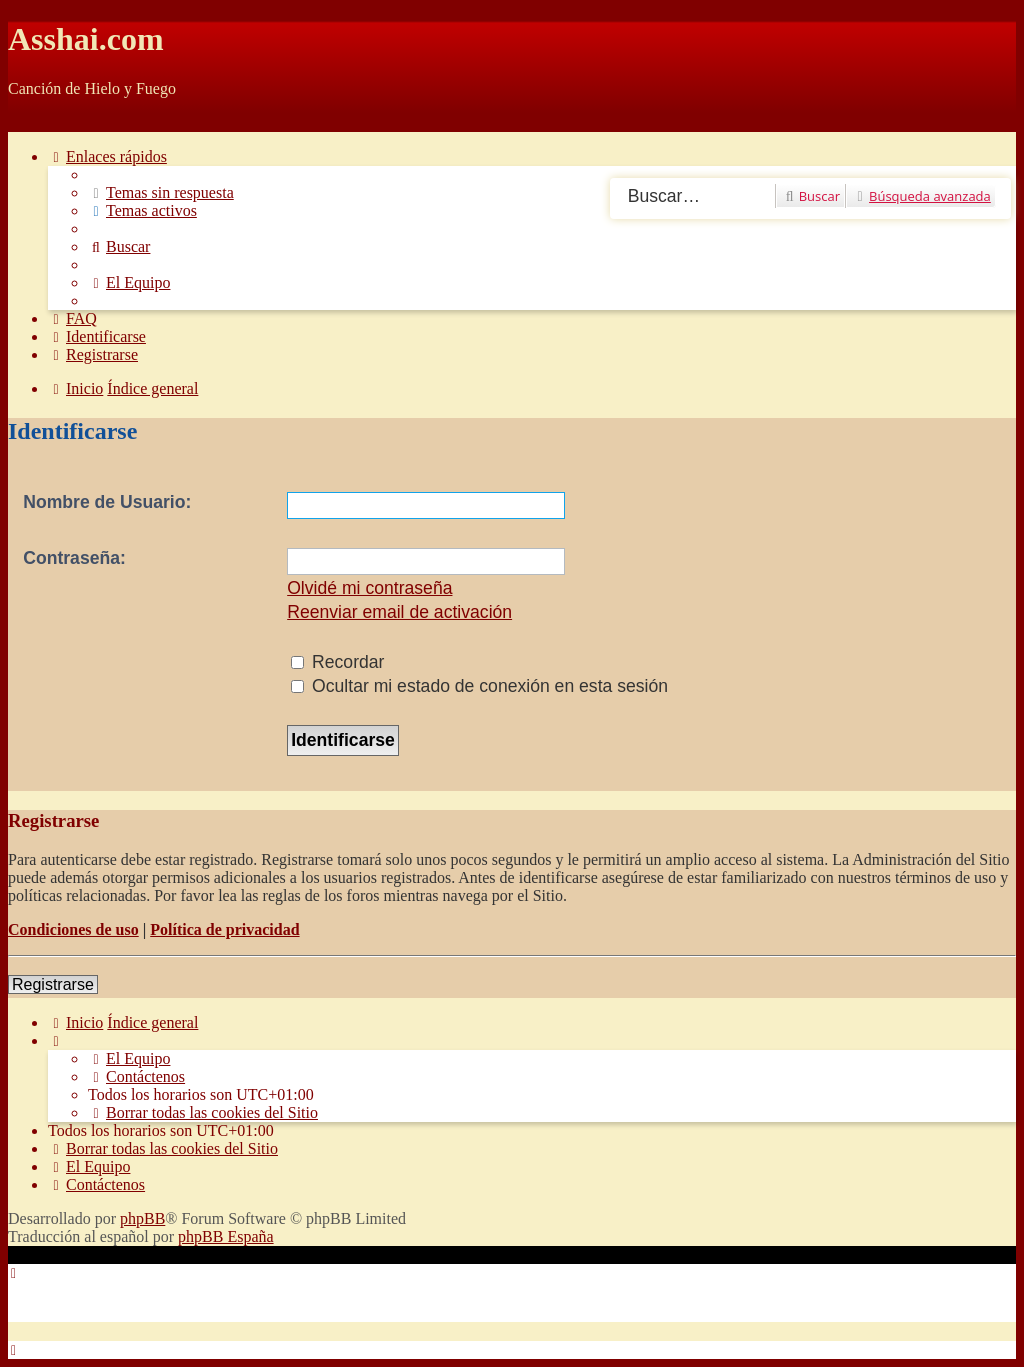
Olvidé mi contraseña (369, 588)
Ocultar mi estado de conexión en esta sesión (479, 686)
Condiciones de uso (73, 929)
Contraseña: (74, 558)
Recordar (337, 662)
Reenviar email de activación (399, 612)
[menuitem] (161, 192)
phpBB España (226, 1236)
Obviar (30, 122)
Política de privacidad (224, 929)
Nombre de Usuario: (107, 502)
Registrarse (53, 984)
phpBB (142, 1218)
